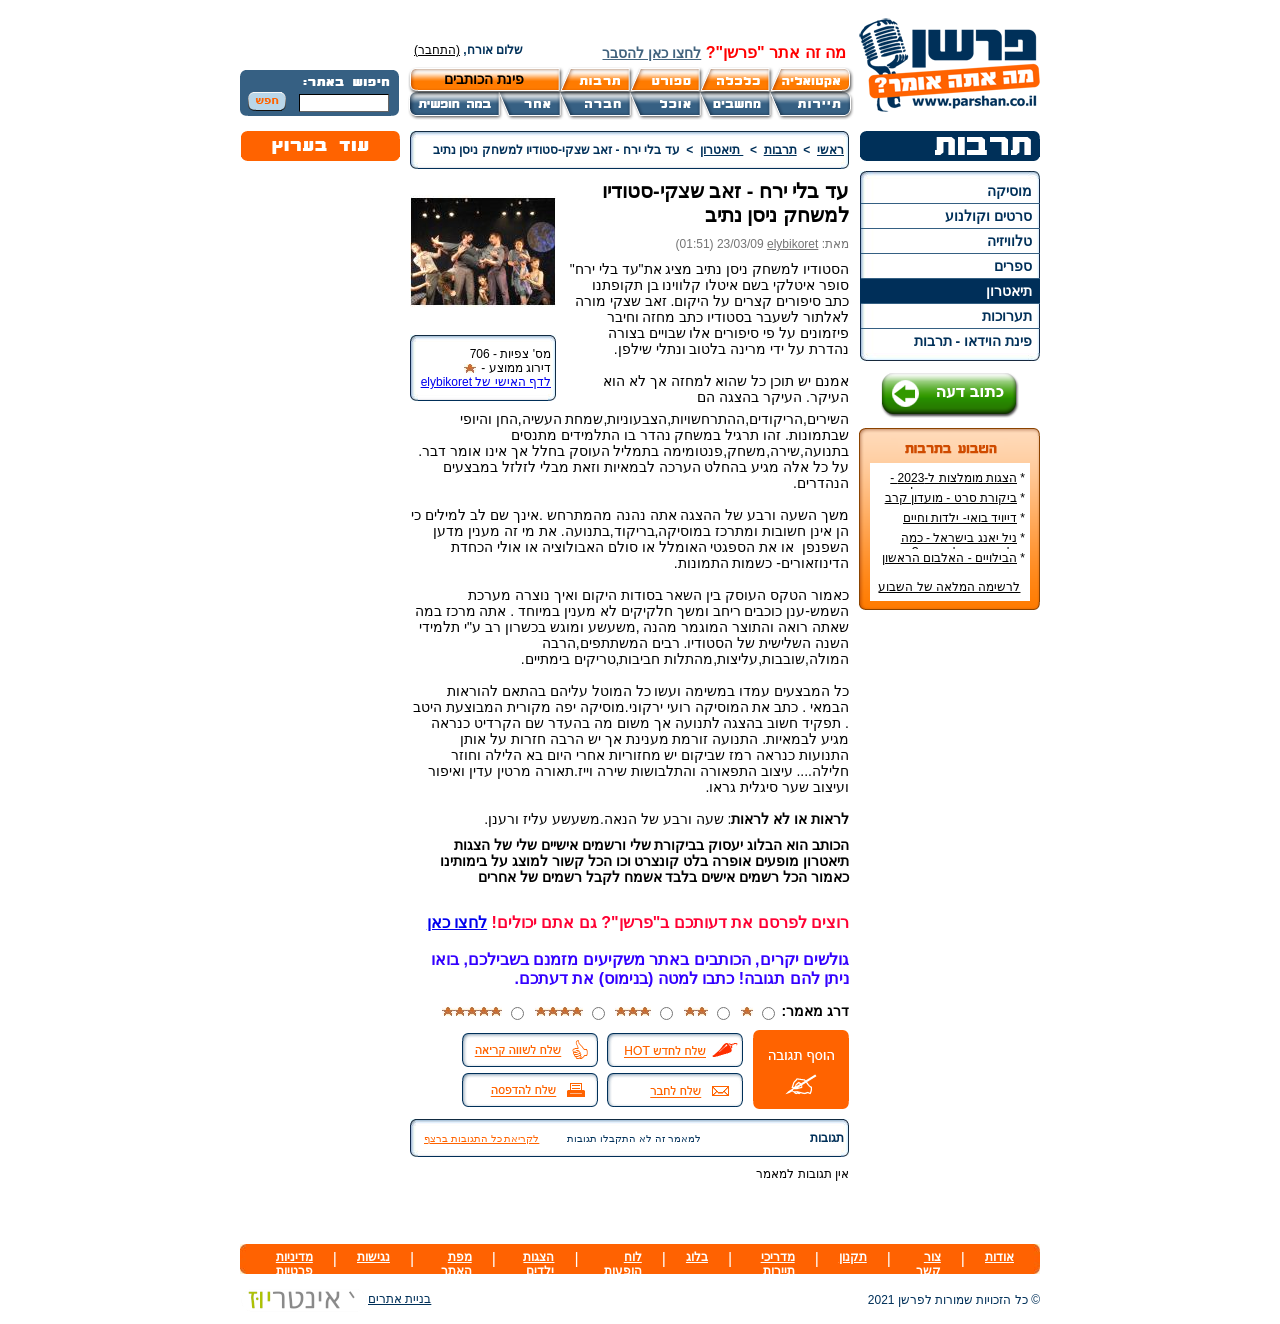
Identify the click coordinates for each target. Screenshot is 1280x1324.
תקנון (853, 1257)
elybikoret (792, 244)
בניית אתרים (335, 1299)
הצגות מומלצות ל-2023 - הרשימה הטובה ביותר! (957, 485)
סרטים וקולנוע (988, 216)
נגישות (373, 1257)
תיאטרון (1009, 291)
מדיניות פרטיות (294, 1264)
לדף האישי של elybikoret (486, 382)
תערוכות (1007, 316)
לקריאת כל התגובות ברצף (481, 1138)
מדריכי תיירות (778, 1264)
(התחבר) (437, 50)
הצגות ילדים (538, 1264)
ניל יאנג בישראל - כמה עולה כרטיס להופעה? (963, 545)
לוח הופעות (623, 1264)
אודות (999, 1257)
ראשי (830, 150)
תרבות (780, 150)
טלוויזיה (1009, 241)
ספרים (1013, 266)
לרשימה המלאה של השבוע (949, 587)
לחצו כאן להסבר (651, 53)
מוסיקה (1009, 191)
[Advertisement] (950, 924)
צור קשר (928, 1264)
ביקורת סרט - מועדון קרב (951, 498)
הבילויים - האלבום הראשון (949, 558)
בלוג (697, 1257)
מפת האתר (456, 1264)
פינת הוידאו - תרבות (973, 341)
